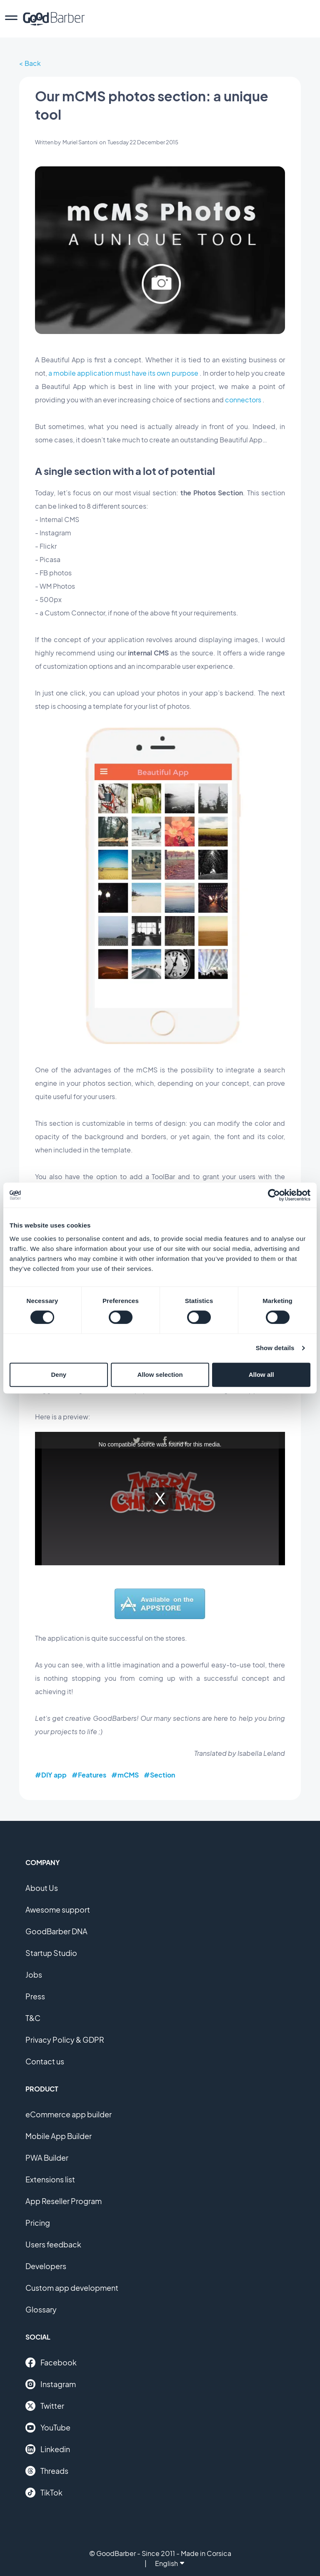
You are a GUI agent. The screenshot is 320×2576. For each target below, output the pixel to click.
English (169, 2563)
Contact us (44, 2061)
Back (33, 63)
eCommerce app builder (68, 2114)
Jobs (33, 1974)
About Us (41, 1888)
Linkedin (47, 2449)
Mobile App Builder (58, 2136)
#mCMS (125, 1774)
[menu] (11, 19)
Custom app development (71, 2287)
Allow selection (159, 1374)
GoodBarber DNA (56, 1931)
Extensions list (50, 2179)
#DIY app (51, 1774)
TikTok (43, 2493)
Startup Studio (51, 1953)
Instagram (50, 2384)
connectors (243, 399)
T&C (32, 2018)
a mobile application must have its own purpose (123, 373)
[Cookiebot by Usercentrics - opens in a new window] (274, 1195)
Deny (58, 1374)
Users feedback (53, 2244)
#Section (159, 1774)
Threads (46, 2471)
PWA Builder (46, 2157)
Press (35, 1996)
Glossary (41, 2309)
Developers (45, 2266)
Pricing (37, 2222)
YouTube (47, 2428)
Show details (275, 1347)
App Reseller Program (63, 2201)
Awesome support (57, 1909)
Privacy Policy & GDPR (64, 2039)
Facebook (51, 2363)
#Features (89, 1774)
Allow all (261, 1374)
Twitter (44, 2406)
